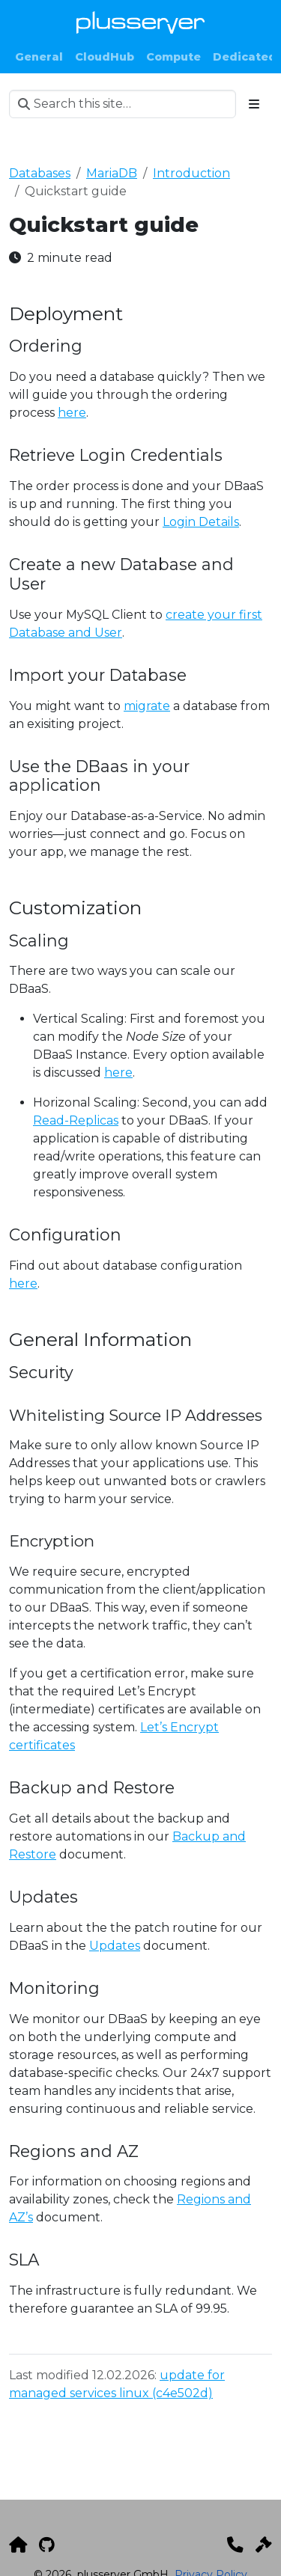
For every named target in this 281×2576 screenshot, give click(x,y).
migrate (147, 706)
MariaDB (111, 173)
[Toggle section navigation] (254, 104)
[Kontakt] (235, 2544)
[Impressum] (264, 2544)
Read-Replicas (75, 1120)
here (72, 413)
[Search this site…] (122, 104)
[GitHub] (47, 2544)
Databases (39, 173)
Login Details (201, 522)
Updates (114, 1946)
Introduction (191, 173)
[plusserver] (18, 2544)
